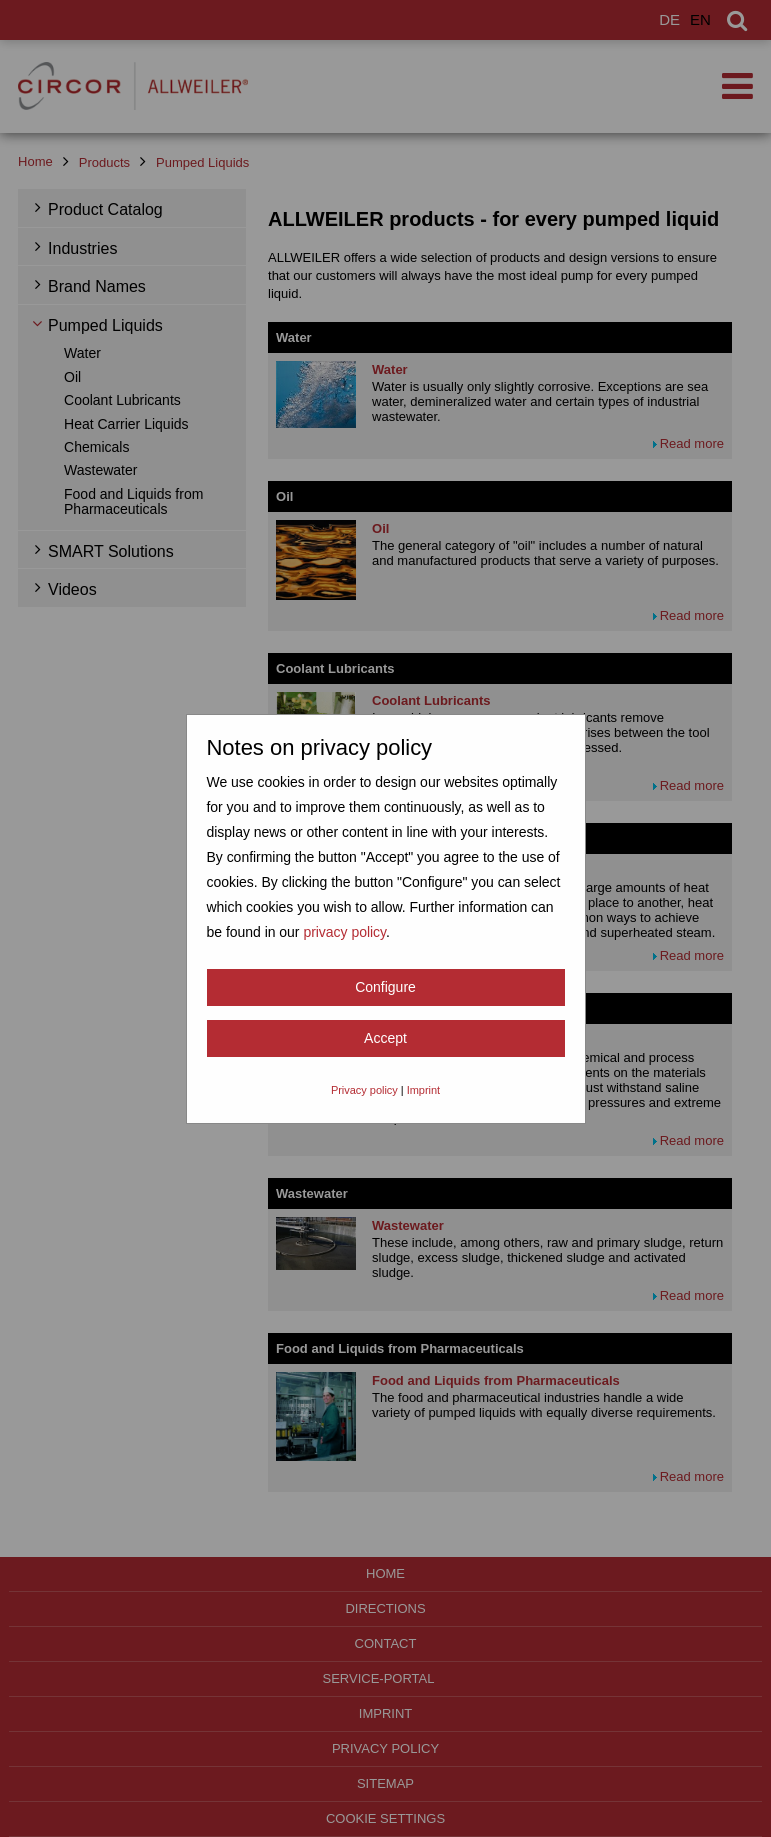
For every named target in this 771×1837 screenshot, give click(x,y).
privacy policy (344, 932)
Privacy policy (364, 1090)
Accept (385, 1038)
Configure (385, 987)
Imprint (423, 1090)
